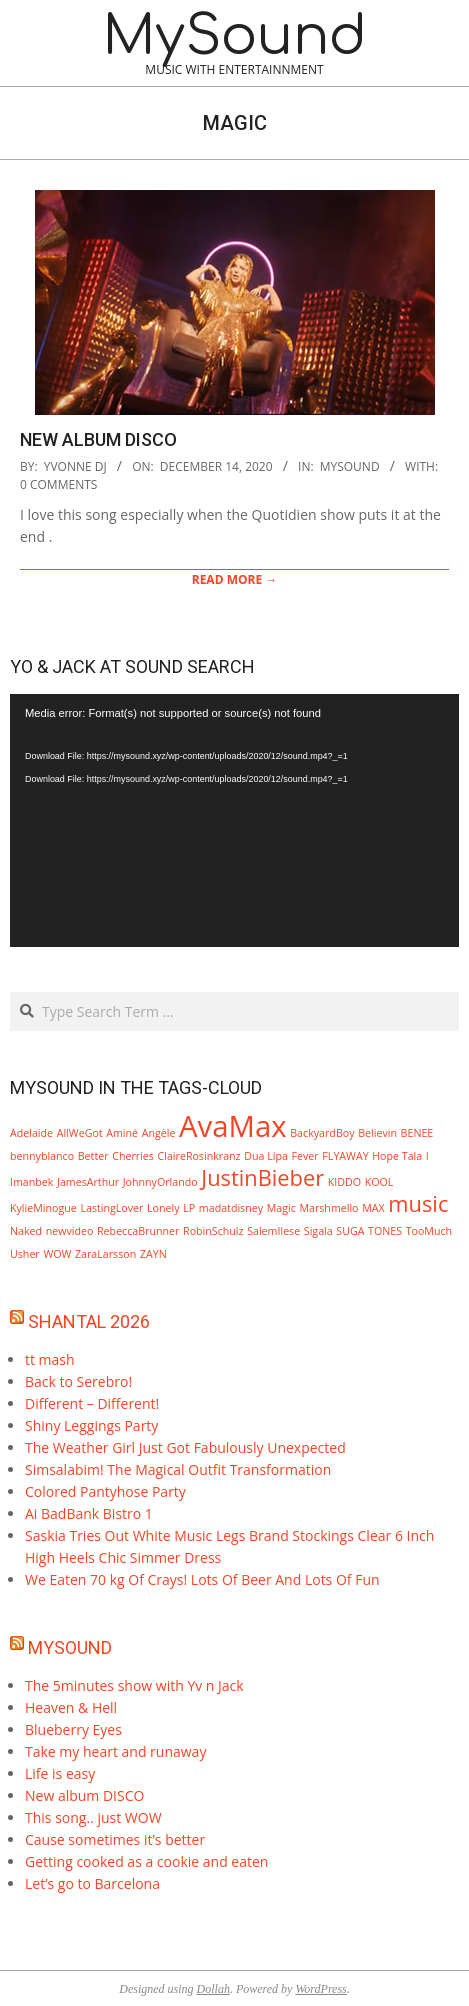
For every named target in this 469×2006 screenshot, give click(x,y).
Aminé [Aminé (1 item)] (122, 1133)
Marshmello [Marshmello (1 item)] (328, 1208)
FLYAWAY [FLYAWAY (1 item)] (345, 1156)
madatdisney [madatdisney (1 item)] (231, 1208)
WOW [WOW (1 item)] (57, 1254)
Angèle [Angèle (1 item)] (159, 1133)
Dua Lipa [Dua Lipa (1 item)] (266, 1156)
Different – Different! (92, 1403)
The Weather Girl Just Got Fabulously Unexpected (185, 1447)
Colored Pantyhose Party (105, 1491)
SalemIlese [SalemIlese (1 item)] (273, 1231)
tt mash (50, 1359)
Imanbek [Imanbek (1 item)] (31, 1182)
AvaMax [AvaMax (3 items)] (233, 1126)
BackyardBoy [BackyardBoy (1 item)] (322, 1133)
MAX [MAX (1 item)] (373, 1208)
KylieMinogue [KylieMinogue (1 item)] (43, 1208)
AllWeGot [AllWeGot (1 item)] (80, 1133)
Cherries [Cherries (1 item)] (133, 1156)
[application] (234, 820)
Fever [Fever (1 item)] (305, 1156)
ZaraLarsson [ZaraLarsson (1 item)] (105, 1254)
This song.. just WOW (93, 1817)
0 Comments (58, 484)
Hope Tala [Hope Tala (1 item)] (397, 1156)
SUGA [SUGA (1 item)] (350, 1231)
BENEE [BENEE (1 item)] (417, 1133)
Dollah (213, 1989)
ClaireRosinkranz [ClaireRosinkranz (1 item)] (199, 1156)
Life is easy (60, 1773)
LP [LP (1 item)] (189, 1208)
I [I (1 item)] (427, 1156)
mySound (350, 466)
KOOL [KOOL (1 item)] (379, 1182)
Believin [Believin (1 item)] (377, 1133)
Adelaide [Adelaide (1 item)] (31, 1133)
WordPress (320, 1989)
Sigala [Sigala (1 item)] (318, 1231)
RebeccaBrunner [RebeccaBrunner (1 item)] (138, 1231)
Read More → (235, 579)
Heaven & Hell (71, 1707)
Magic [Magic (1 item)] (281, 1208)
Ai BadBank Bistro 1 (89, 1513)
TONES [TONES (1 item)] (385, 1231)
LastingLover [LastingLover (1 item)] (111, 1208)
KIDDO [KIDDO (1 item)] (344, 1182)
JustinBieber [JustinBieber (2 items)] (262, 1177)
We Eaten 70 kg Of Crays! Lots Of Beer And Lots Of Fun (202, 1579)
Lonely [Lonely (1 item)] (163, 1208)
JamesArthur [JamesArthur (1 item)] (88, 1182)
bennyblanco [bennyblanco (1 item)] (42, 1156)
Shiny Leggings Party (91, 1425)
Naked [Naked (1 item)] (26, 1231)
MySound (70, 1647)
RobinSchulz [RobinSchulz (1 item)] (213, 1231)
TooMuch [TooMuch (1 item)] (429, 1231)
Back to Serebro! (78, 1381)
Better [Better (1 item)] (93, 1156)
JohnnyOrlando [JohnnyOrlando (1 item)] (160, 1182)
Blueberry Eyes (73, 1729)
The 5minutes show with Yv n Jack (134, 1685)
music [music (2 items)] (418, 1203)
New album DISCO (98, 439)
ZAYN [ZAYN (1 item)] (153, 1254)
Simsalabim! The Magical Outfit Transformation (178, 1469)
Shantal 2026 (89, 1321)
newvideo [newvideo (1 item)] (70, 1231)
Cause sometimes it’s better (115, 1839)
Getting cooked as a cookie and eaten (146, 1861)
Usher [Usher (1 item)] (25, 1254)
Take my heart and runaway (115, 1751)
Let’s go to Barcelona (92, 1883)
